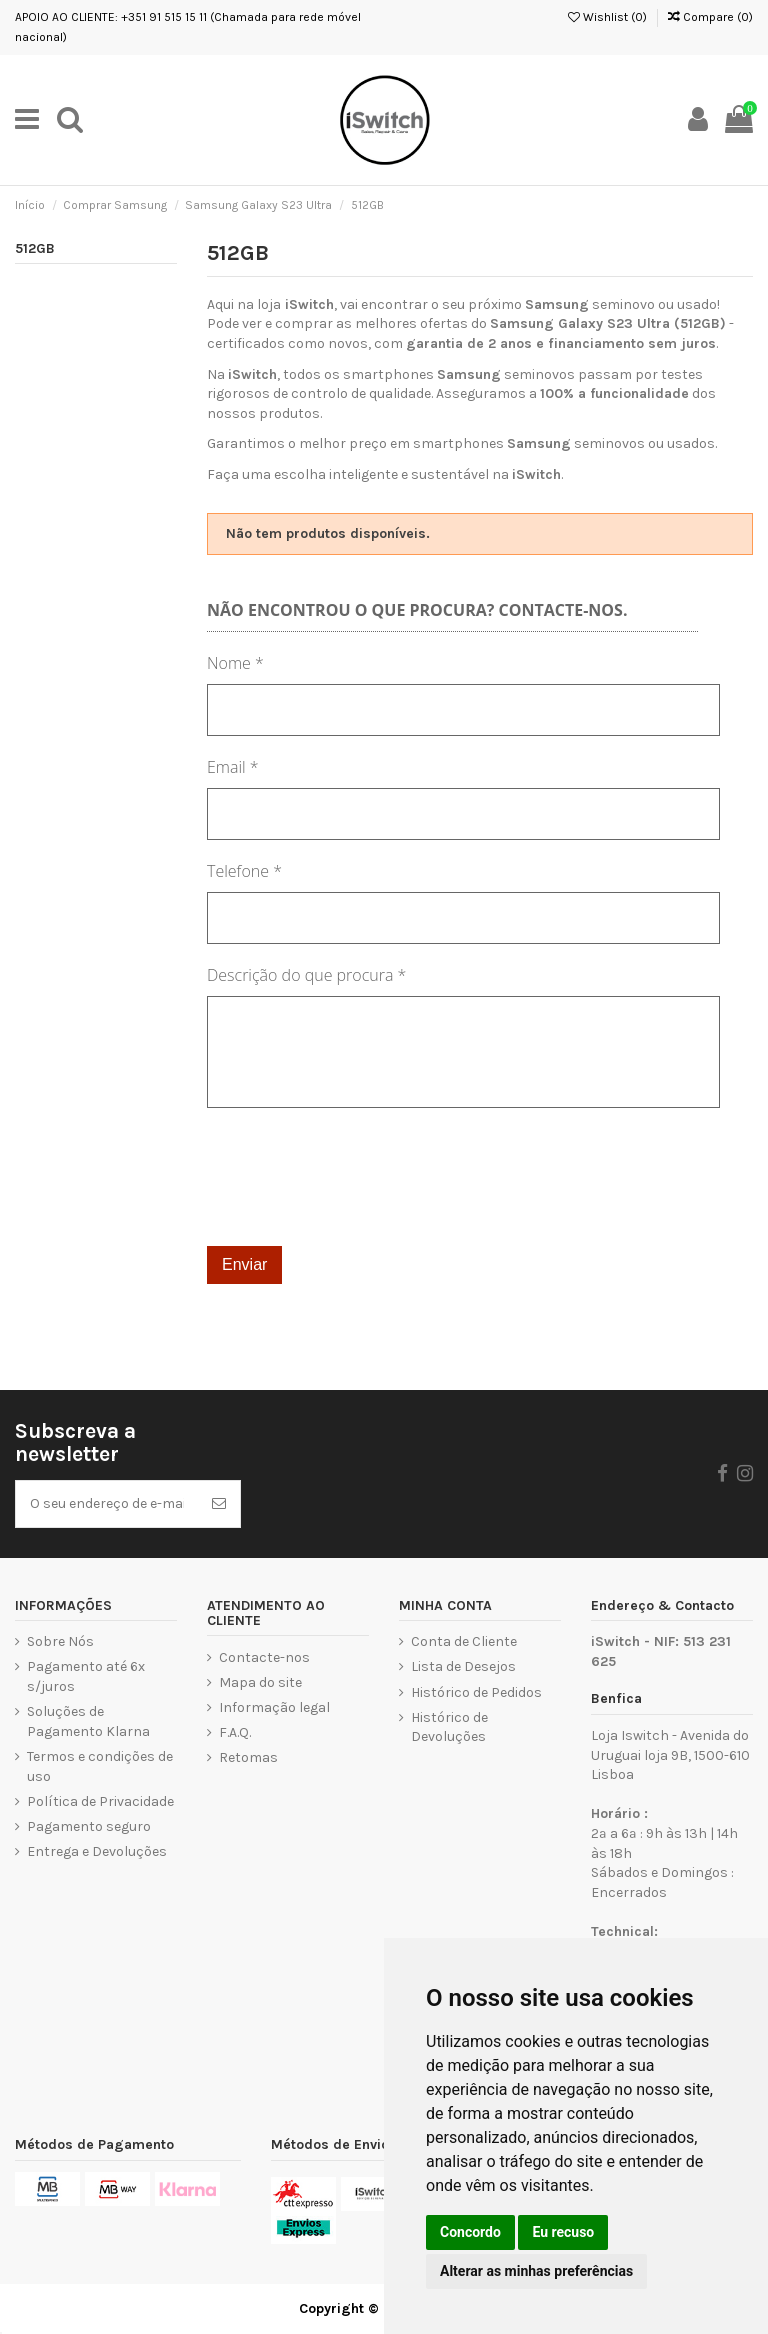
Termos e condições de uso (100, 1766)
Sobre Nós (60, 1641)
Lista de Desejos (463, 1666)
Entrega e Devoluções (97, 1851)
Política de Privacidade (100, 1801)
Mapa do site (260, 1682)
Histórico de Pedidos (476, 1692)
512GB (35, 248)
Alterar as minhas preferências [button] (536, 2271)
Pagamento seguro (89, 1826)
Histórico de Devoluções (449, 1727)
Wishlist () (607, 17)
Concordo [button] (470, 2232)
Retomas (248, 1757)
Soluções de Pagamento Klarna (88, 1721)
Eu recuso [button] (563, 2232)
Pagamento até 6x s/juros (86, 1676)
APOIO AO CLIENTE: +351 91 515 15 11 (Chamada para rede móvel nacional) (188, 27)
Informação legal (274, 1707)
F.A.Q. (235, 1732)
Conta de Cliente (464, 1641)
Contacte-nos (264, 1657)
